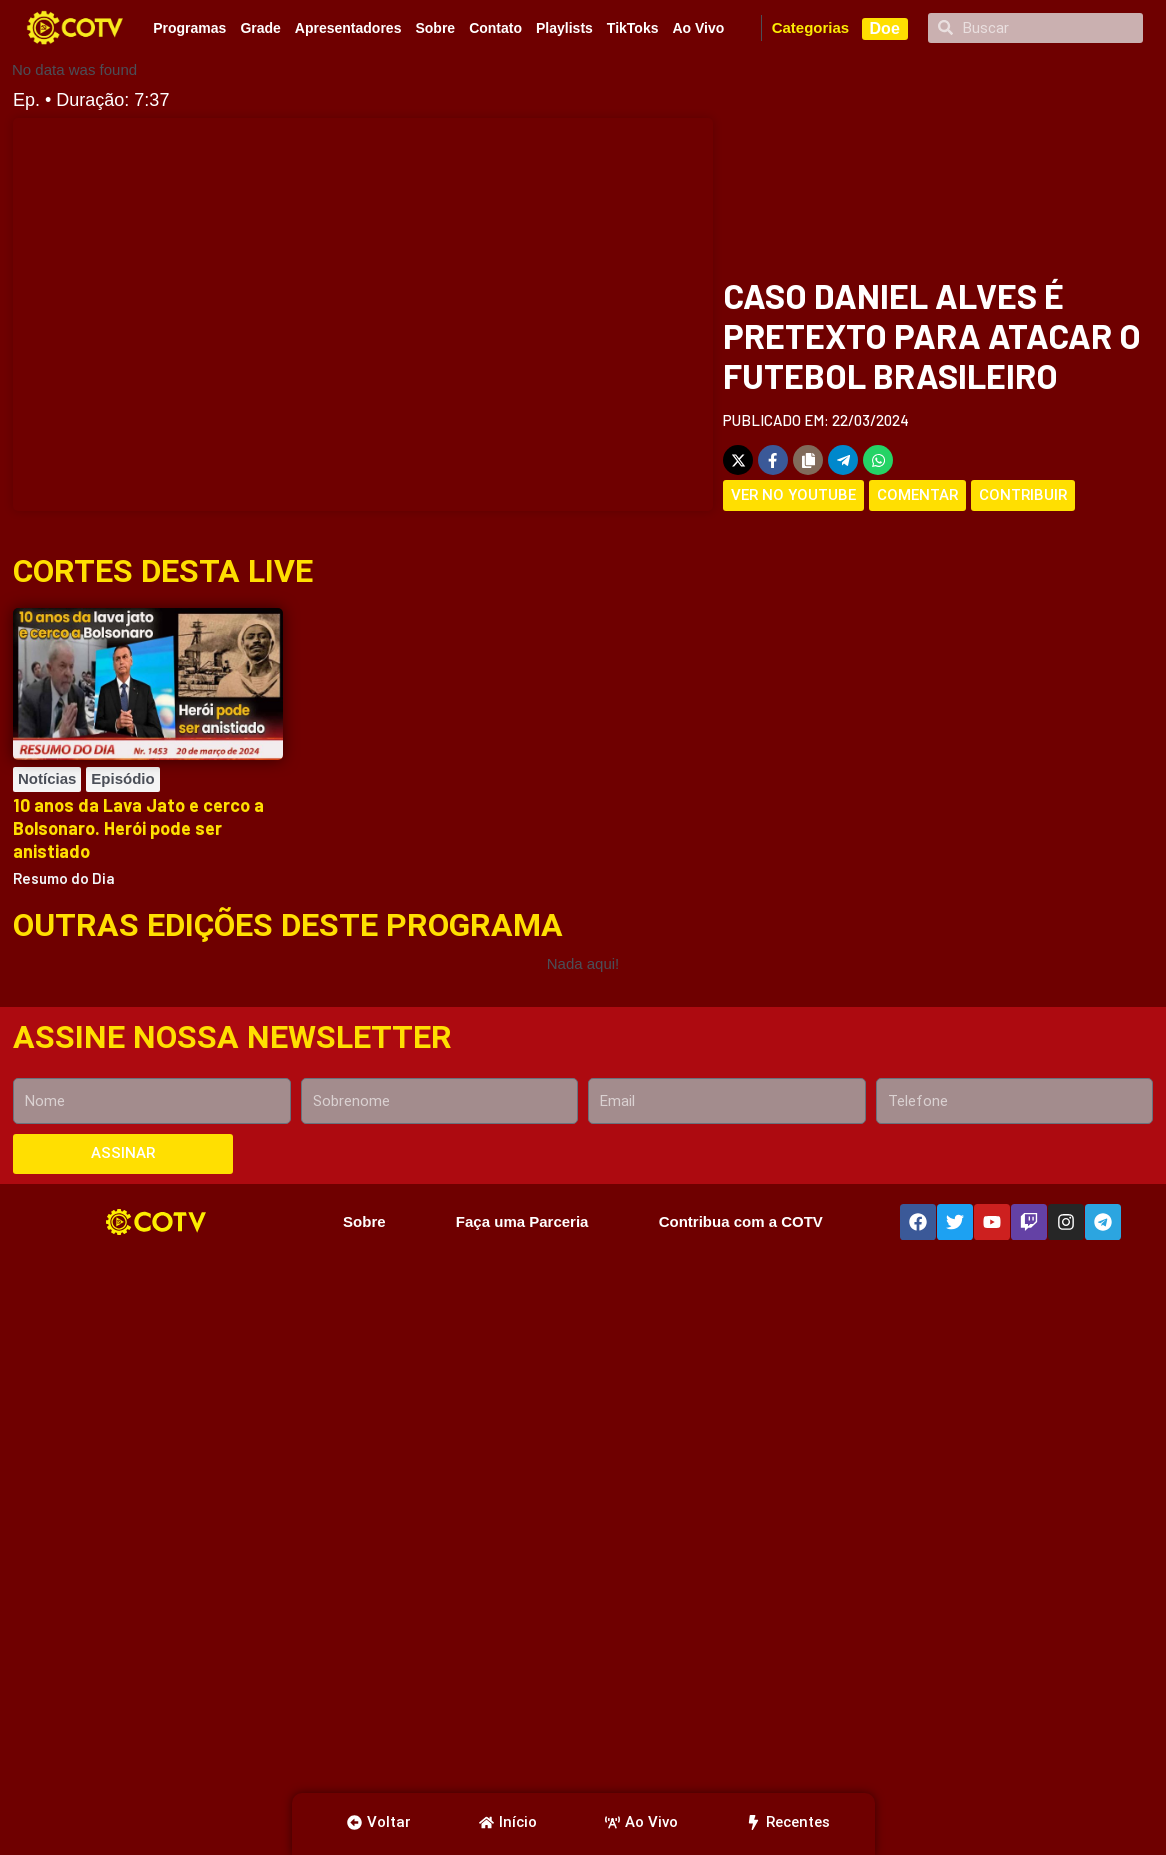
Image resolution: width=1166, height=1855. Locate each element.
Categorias (811, 27)
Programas (189, 28)
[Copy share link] (808, 460)
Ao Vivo (698, 28)
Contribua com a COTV (741, 1221)
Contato (495, 28)
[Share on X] (738, 460)
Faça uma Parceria (522, 1221)
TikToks (633, 28)
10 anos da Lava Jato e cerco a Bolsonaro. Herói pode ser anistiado (138, 828)
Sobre (435, 28)
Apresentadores (348, 28)
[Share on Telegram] (843, 460)
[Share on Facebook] (773, 460)
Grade (260, 28)
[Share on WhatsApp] (878, 460)
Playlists (564, 28)
